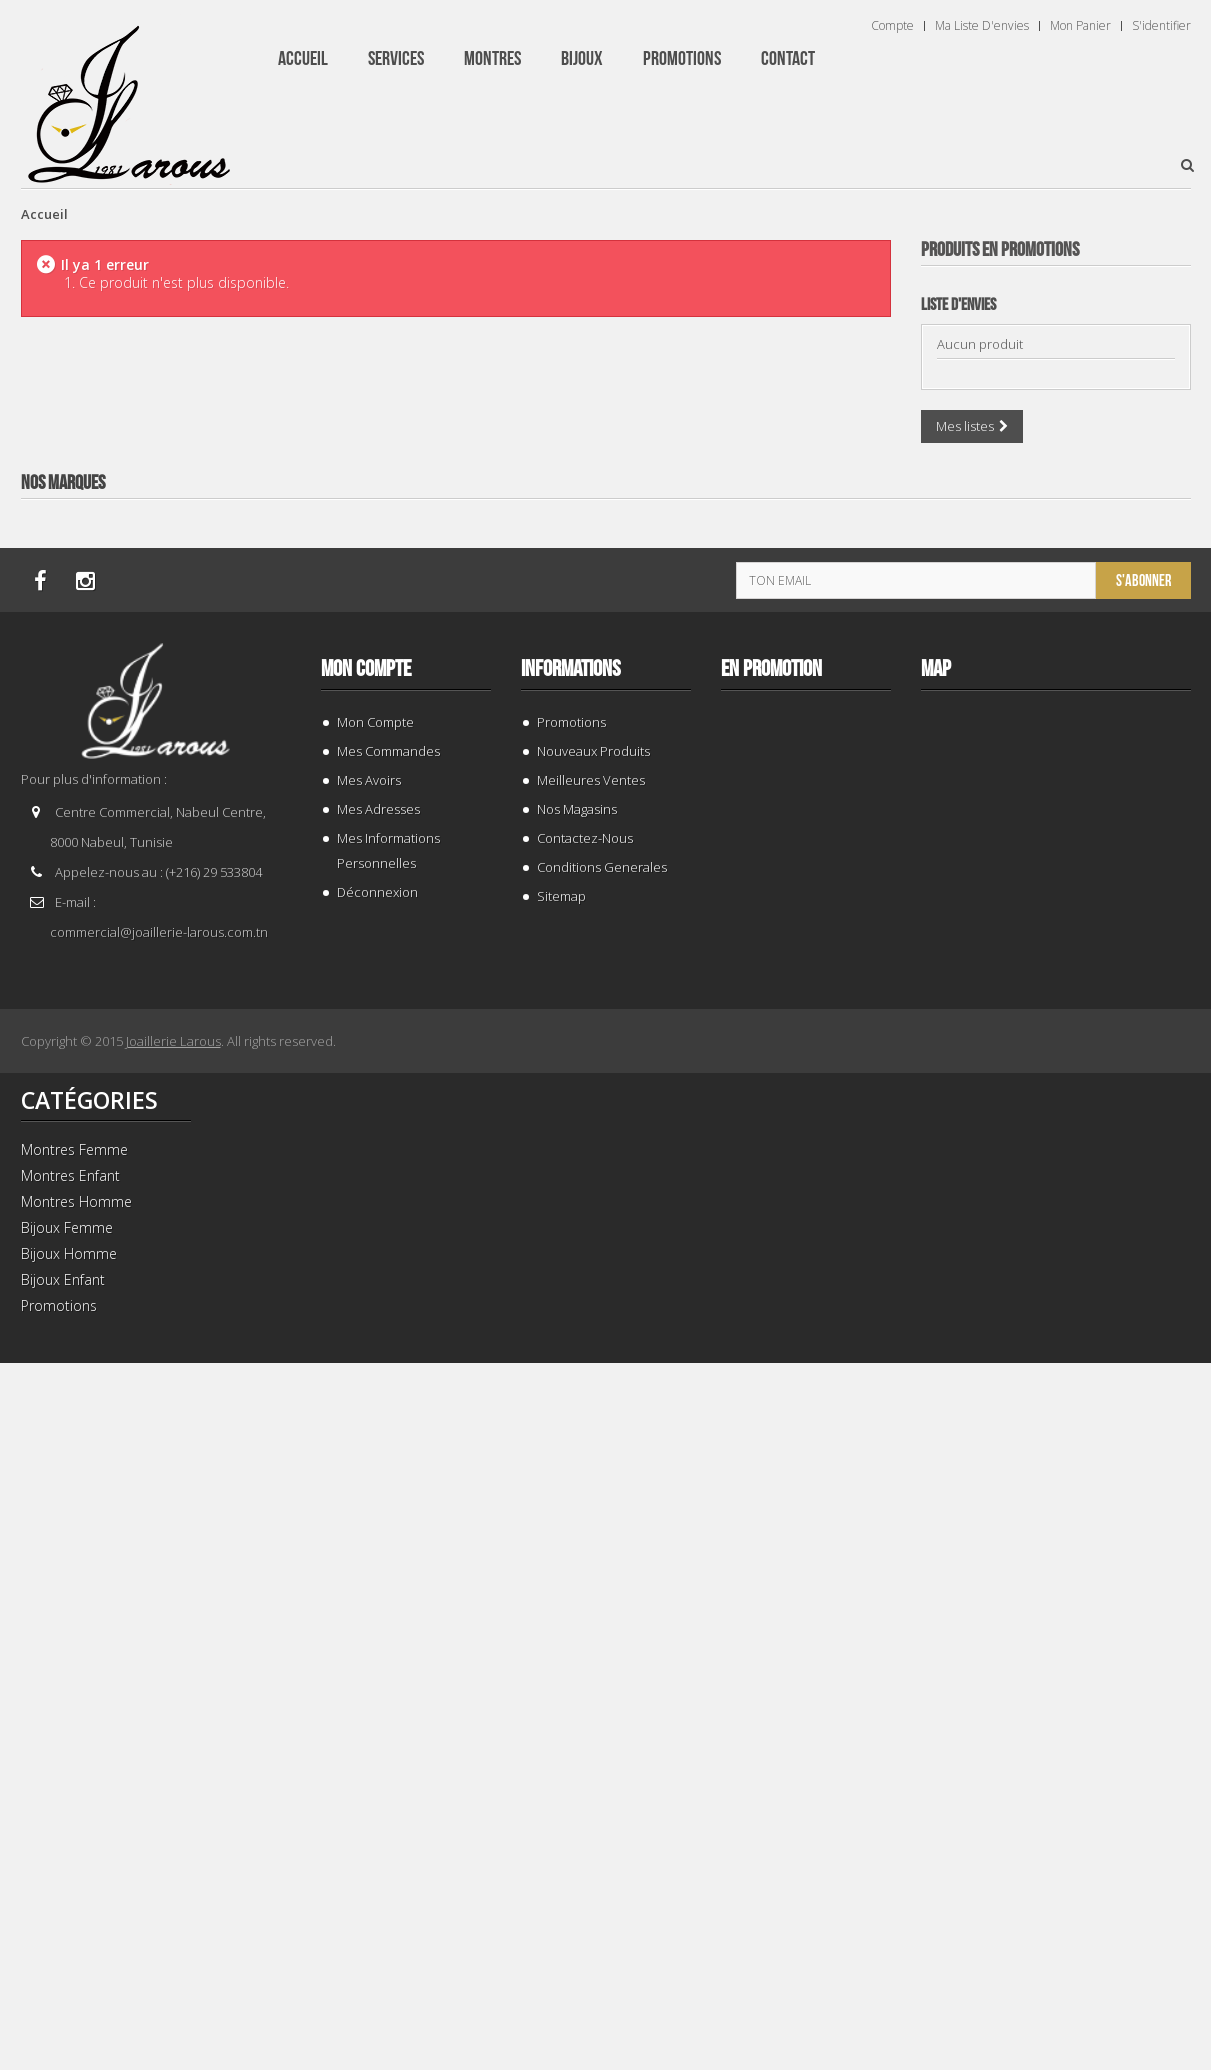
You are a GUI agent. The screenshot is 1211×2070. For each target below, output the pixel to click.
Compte (892, 26)
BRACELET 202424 (1055, 1937)
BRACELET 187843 (1055, 644)
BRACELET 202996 (1055, 1075)
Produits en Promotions (1000, 250)
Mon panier (1080, 26)
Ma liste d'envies (982, 26)
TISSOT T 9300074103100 (1055, 1506)
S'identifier (1161, 26)
